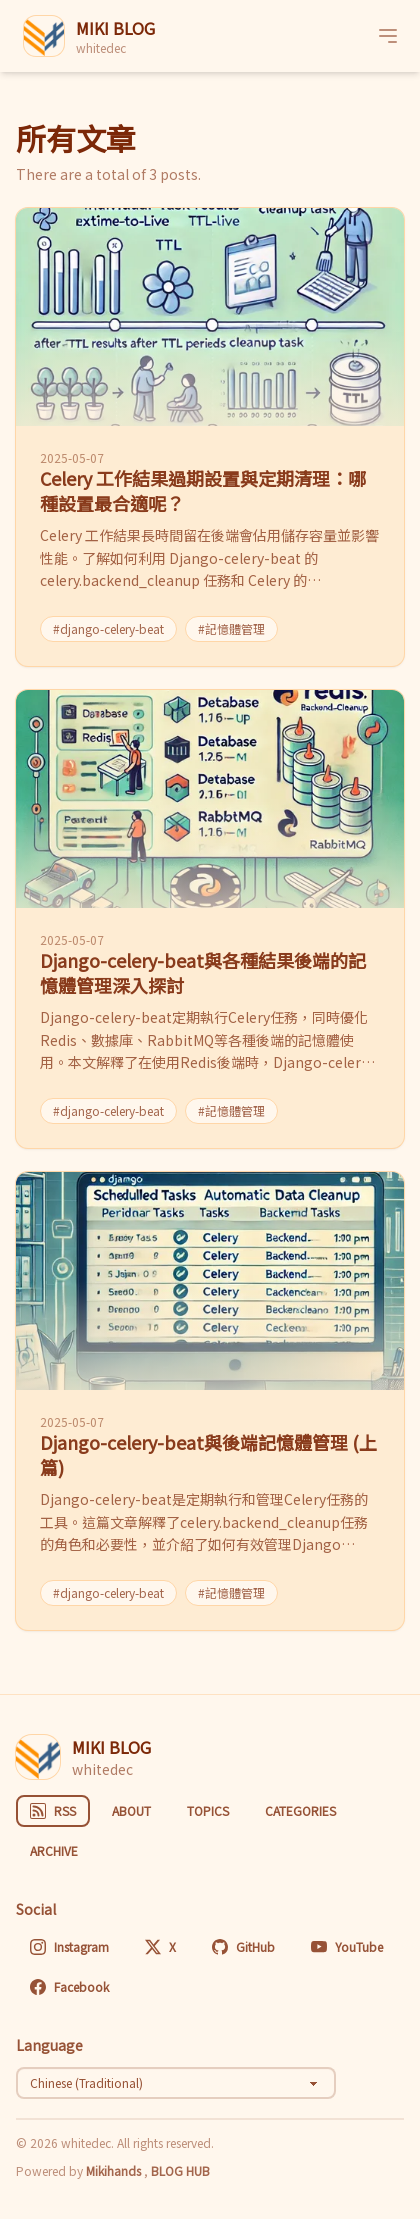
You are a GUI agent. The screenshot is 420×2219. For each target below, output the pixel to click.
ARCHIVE (54, 1850)
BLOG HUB (180, 2170)
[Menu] (388, 36)
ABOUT (131, 1810)
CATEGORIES (300, 1810)
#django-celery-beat (108, 628)
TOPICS (208, 1810)
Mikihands (115, 2170)
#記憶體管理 (231, 628)
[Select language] (176, 2083)
